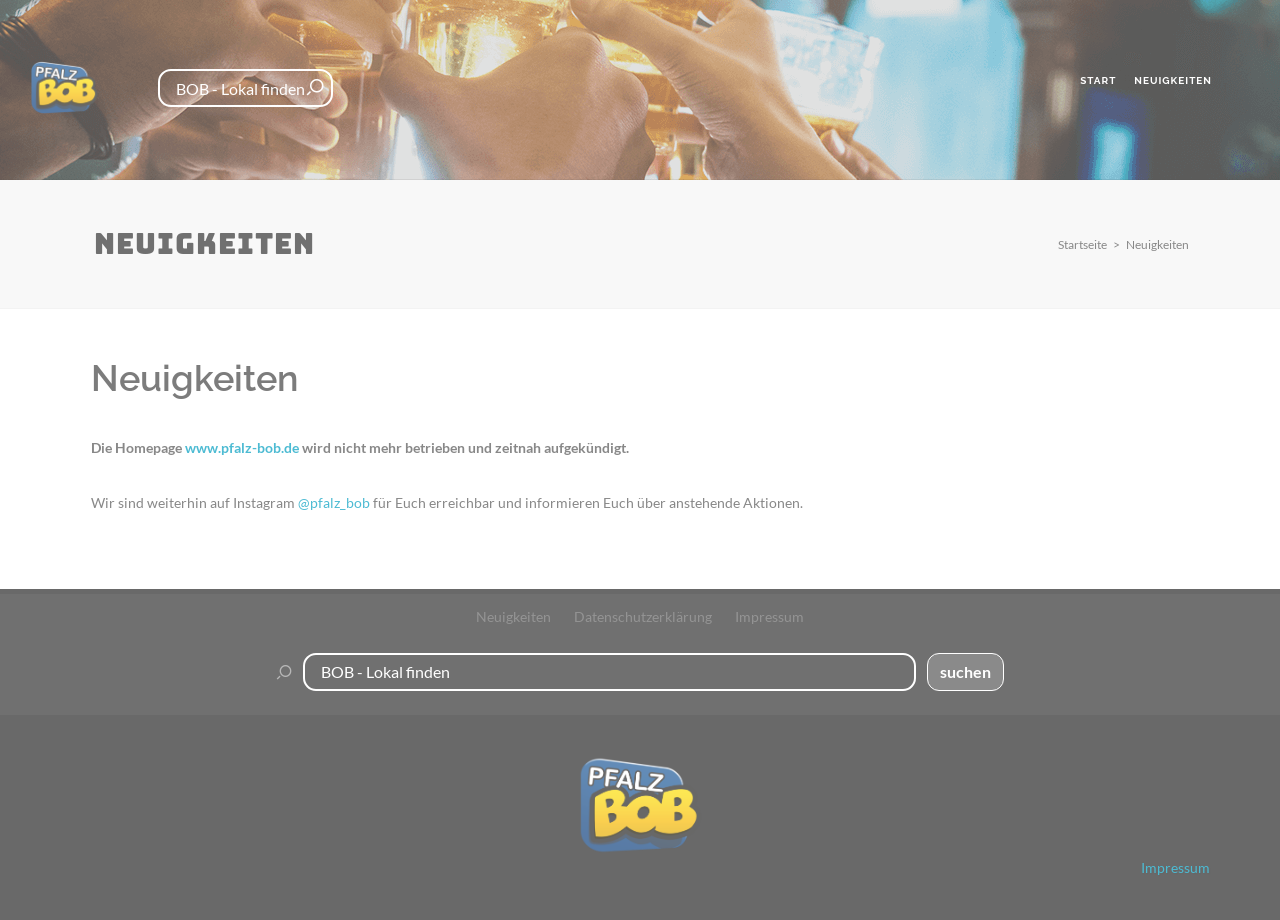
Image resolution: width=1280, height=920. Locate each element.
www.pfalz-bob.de (242, 447)
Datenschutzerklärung (643, 615)
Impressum (769, 615)
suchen (965, 670)
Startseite (1082, 244)
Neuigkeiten (1157, 244)
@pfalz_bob (334, 502)
